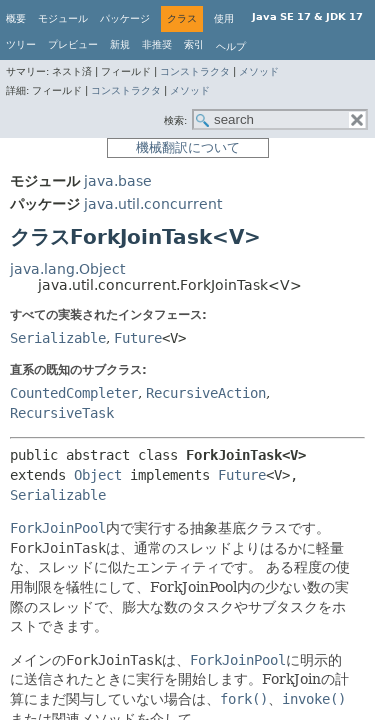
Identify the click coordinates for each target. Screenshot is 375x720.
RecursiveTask (62, 413)
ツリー (21, 44)
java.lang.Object (67, 269)
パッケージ (125, 18)
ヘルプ (231, 46)
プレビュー (73, 44)
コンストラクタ (195, 71)
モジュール (63, 18)
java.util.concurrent (153, 204)
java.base (118, 181)
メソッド (259, 71)
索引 (194, 44)
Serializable (58, 338)
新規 (120, 44)
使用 (224, 18)
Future (138, 338)
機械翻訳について (188, 147)
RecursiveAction (206, 393)
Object (98, 475)
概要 (16, 18)
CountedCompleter (74, 393)
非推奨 (157, 44)
